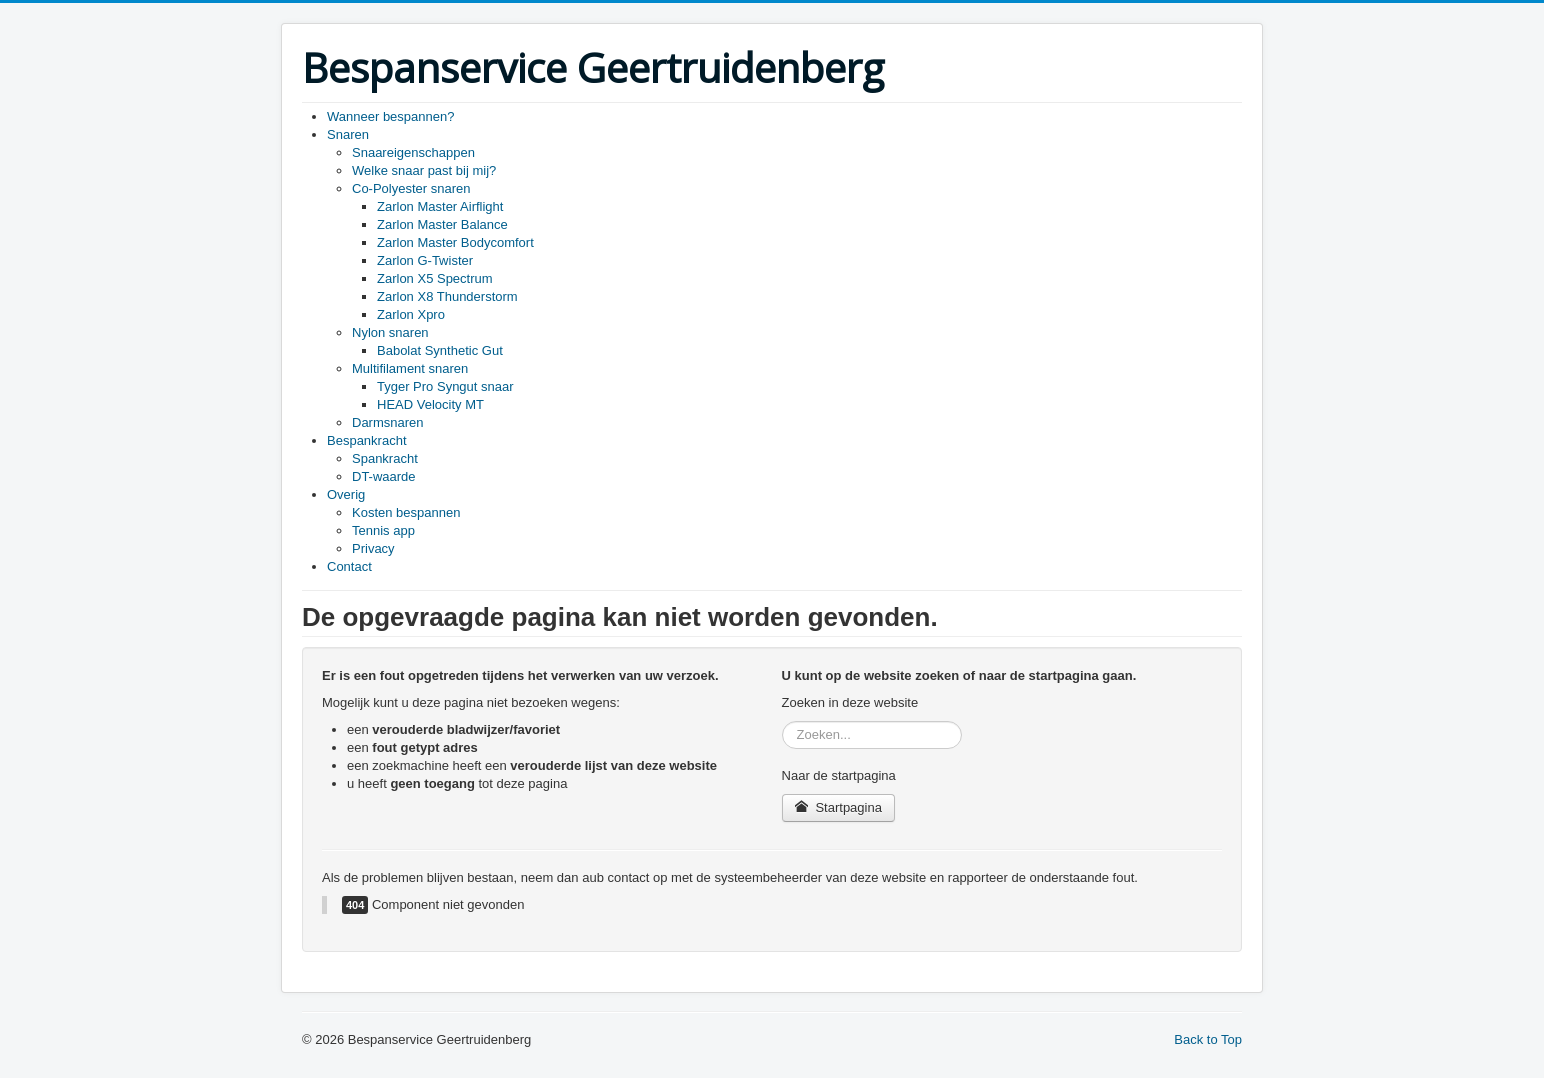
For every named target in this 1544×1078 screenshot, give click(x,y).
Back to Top (1208, 1039)
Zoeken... (782, 721)
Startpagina (838, 807)
